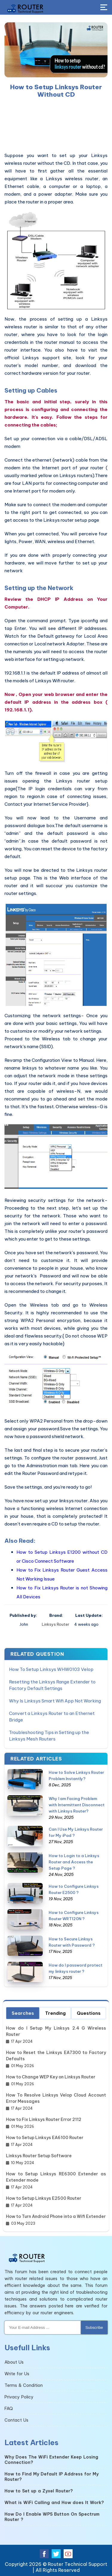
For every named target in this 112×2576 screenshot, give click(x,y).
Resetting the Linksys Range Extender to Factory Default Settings (52, 1685)
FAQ (8, 2408)
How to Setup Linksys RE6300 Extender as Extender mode (56, 2177)
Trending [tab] (55, 2013)
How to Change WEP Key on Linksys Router (50, 2077)
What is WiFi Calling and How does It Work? (54, 2502)
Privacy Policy (18, 2397)
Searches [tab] (23, 2013)
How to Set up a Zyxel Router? (38, 2491)
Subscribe (94, 2327)
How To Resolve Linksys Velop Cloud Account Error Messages (56, 2098)
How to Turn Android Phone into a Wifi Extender (56, 2216)
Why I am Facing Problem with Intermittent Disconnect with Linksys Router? (77, 1804)
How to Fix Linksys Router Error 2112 (43, 2119)
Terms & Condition (23, 2385)
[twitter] (56, 2553)
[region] (56, 125)
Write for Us (16, 2373)
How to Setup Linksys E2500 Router (43, 2198)
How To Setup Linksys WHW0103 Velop (51, 1669)
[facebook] (44, 2553)
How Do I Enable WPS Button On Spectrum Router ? (51, 2516)
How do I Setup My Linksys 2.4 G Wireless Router (56, 2031)
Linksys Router (55, 1624)
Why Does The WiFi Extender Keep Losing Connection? (51, 2459)
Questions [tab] (89, 2013)
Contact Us (16, 2420)
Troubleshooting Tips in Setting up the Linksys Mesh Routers (49, 1736)
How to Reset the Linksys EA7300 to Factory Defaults (56, 2055)
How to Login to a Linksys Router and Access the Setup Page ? (74, 1862)
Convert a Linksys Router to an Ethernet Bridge (52, 1716)
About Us (14, 2362)
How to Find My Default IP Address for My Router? (51, 2476)
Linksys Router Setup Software (39, 2155)
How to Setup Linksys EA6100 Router (44, 2137)
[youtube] (68, 2553)
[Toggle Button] (104, 7)
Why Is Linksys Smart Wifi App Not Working (55, 1701)
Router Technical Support (77, 2564)
